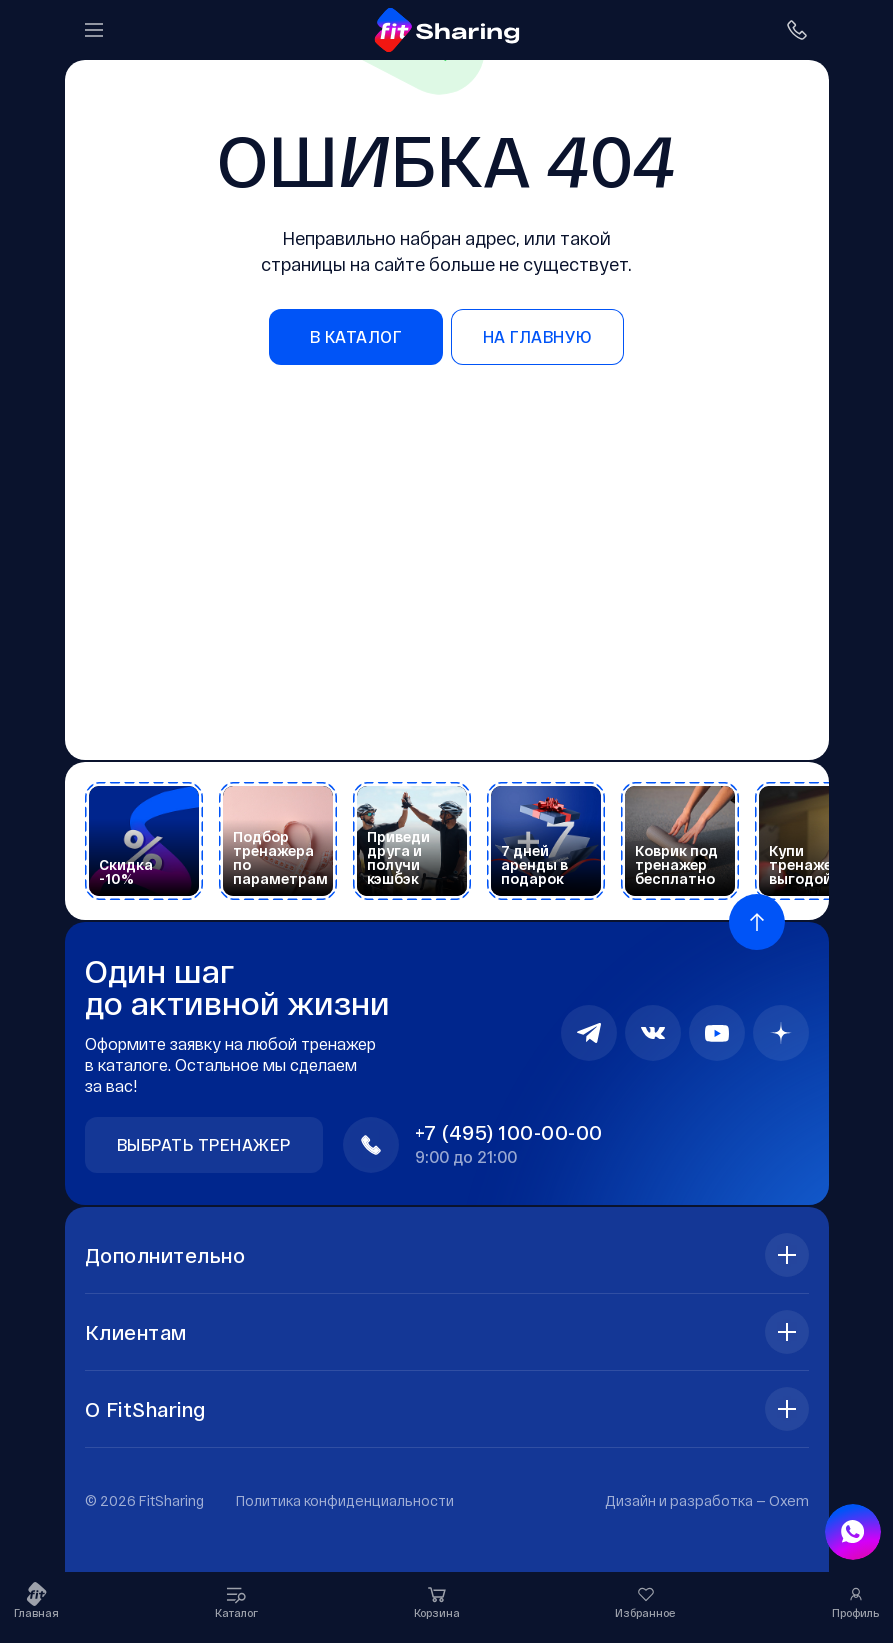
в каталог (356, 336)
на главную (537, 336)
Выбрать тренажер (204, 1144)
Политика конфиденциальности (345, 1500)
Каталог (236, 1600)
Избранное (645, 1600)
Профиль (855, 1600)
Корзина (437, 1600)
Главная (36, 1600)
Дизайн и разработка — (707, 1500)
